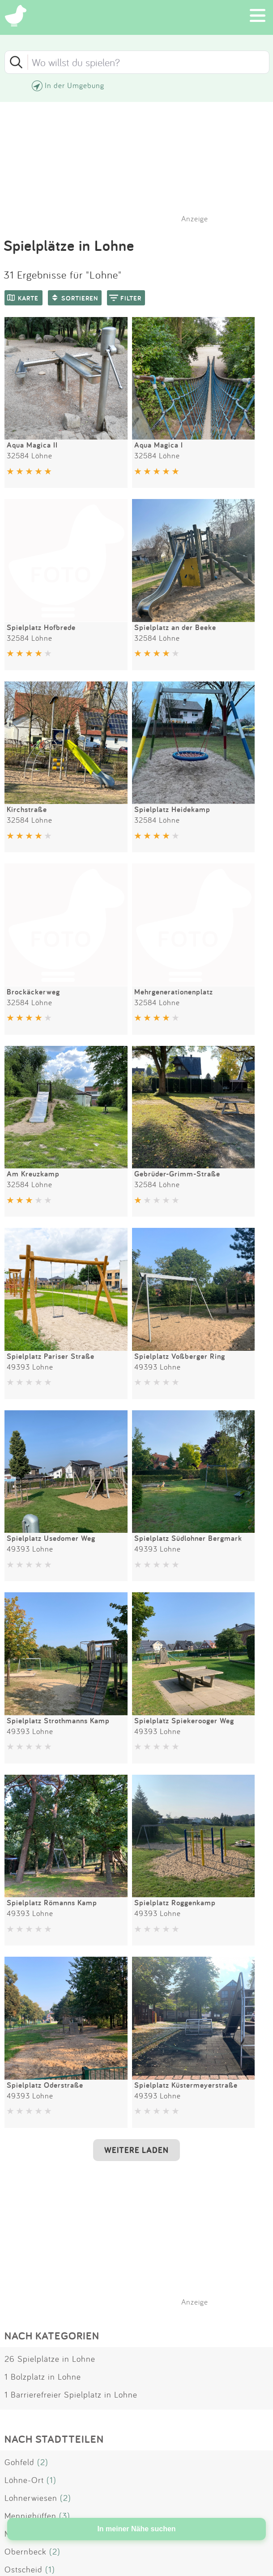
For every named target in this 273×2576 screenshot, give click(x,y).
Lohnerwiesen (30, 2497)
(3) (64, 2515)
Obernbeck (25, 2551)
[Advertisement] (141, 2239)
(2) (42, 2462)
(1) (51, 2479)
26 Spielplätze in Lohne (49, 2358)
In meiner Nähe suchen (136, 2529)
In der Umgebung (74, 85)
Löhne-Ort (24, 2479)
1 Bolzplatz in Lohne (42, 2376)
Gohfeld (19, 2462)
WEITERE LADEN (136, 2150)
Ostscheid (23, 2569)
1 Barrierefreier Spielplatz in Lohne (70, 2394)
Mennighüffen (30, 2515)
